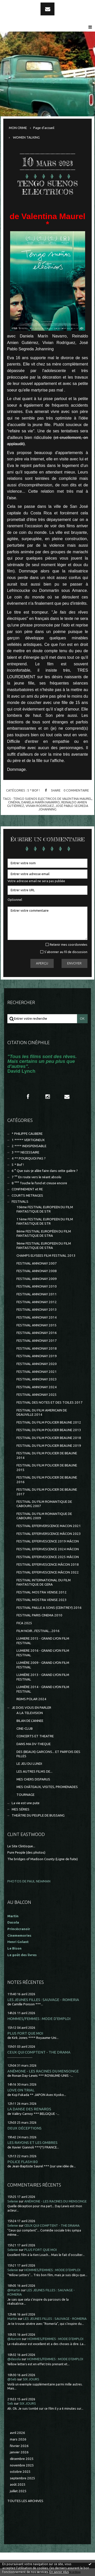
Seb (10, 2403)
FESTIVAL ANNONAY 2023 (36, 1379)
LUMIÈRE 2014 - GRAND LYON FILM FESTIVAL (42, 1689)
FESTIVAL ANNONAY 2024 (36, 1387)
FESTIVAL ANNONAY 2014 (36, 1317)
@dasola (14, 2359)
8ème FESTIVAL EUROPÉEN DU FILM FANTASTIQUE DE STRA (43, 1233)
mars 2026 (18, 2439)
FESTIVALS (20, 1201)
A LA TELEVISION (29, 1713)
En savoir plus (59, 2571)
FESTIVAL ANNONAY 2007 (36, 1263)
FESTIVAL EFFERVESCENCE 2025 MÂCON (47, 1557)
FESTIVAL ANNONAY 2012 (36, 1302)
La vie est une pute (26, 1803)
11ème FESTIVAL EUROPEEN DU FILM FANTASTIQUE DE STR (44, 1221)
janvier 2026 (19, 2452)
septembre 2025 (22, 2478)
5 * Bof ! (33, 790)
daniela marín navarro (40, 802)
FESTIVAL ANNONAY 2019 (36, 1356)
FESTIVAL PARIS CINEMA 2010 (39, 1615)
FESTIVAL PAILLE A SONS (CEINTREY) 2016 (49, 1608)
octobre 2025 (20, 2472)
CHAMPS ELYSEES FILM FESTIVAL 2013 (45, 1255)
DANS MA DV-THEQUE (33, 1744)
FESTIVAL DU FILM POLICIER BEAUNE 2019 (48, 1446)
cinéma (14, 802)
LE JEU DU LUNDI (29, 1764)
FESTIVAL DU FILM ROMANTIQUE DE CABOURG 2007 (44, 1504)
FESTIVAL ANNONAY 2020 (36, 1364)
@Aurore (14, 2339)
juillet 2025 (18, 2491)
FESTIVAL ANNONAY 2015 (36, 1325)
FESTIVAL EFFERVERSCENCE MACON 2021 (48, 1526)
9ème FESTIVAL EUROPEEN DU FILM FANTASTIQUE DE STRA (43, 1246)
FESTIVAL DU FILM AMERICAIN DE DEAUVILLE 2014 (41, 1412)
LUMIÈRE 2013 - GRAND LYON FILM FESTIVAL (42, 1677)
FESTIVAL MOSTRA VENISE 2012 (41, 1592)
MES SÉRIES (20, 1809)
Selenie (12, 2201)
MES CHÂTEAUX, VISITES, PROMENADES (47, 1787)
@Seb (11, 2379)
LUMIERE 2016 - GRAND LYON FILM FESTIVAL (42, 1653)
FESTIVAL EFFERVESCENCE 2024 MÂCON (47, 1549)
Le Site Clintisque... (21, 1846)
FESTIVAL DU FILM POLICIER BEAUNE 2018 (48, 1438)
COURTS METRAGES (27, 1195)
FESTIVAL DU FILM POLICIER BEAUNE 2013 (48, 1430)
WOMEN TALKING (26, 137)
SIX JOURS (31, 2379)
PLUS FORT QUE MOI (25, 2033)
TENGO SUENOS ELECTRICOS (47, 187)
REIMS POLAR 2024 (31, 1699)
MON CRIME (18, 128)
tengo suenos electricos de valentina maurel (52, 798)
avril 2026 (17, 2433)
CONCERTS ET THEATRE (35, 1736)
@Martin (13, 2290)
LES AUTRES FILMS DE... (34, 1771)
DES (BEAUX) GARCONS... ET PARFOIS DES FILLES (48, 1754)
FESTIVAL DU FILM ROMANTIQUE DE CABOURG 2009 (44, 1516)
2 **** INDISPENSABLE (29, 1146)
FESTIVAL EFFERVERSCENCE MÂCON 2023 (48, 1534)
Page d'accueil (43, 128)
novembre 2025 (22, 2465)
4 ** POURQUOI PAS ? (29, 1158)
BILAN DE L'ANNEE (29, 1721)
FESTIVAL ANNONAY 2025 (36, 1395)
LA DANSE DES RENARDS (29, 2109)
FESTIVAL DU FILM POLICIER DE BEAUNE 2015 (46, 1467)
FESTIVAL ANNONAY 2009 (36, 1279)
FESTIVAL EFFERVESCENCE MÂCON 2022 (47, 1572)
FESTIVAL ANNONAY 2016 (36, 1333)
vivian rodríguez (40, 805)
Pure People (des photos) (26, 1852)
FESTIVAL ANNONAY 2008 (36, 1271)
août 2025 (18, 2484)
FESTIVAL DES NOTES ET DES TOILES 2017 (49, 1402)
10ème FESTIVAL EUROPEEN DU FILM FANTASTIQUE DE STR (44, 1209)
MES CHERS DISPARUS (33, 1779)
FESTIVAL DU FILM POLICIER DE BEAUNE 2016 (46, 1480)
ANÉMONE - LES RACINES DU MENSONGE (43, 2071)
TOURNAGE (25, 1795)
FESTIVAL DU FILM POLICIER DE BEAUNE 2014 (46, 1455)
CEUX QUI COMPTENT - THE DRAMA (38, 2052)
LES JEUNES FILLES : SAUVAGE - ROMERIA (43, 1999)
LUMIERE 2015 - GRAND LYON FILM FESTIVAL (42, 1641)
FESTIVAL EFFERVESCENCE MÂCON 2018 (47, 1564)
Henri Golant (18, 1942)
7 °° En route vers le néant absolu (36, 1177)
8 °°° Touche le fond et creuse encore (39, 1183)
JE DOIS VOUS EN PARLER (31, 1708)
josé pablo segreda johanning (63, 807)
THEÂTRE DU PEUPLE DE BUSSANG (38, 1815)
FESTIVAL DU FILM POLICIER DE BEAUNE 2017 (46, 1492)
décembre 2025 (22, 2459)
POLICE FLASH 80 (22, 2162)
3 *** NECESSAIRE (25, 1152)
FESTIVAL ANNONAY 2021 (36, 1372)
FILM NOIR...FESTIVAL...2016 (38, 1631)
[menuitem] (20, 127)
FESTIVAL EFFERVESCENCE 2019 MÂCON (47, 1541)
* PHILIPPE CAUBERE (27, 1134)
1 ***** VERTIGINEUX (28, 1140)
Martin (12, 2319)
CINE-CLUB (24, 1728)
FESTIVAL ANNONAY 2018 (36, 1348)
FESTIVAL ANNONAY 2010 (36, 1286)
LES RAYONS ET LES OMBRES (32, 2142)
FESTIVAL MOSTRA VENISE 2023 (41, 1600)
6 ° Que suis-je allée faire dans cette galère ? (45, 1171)
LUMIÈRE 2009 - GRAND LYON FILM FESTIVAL (42, 1665)
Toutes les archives (25, 2501)
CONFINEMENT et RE (27, 1189)
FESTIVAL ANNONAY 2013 (36, 1309)
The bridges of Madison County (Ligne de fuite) (42, 1859)
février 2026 (19, 2446)
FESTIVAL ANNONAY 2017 (36, 1341)
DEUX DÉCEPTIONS (24, 2128)
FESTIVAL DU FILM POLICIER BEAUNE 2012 (48, 1422)
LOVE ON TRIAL (20, 2090)
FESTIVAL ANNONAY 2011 (36, 1294)
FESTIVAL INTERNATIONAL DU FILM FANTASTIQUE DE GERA (43, 1582)
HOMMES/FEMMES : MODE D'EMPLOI (38, 2018)
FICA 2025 (24, 1623)
